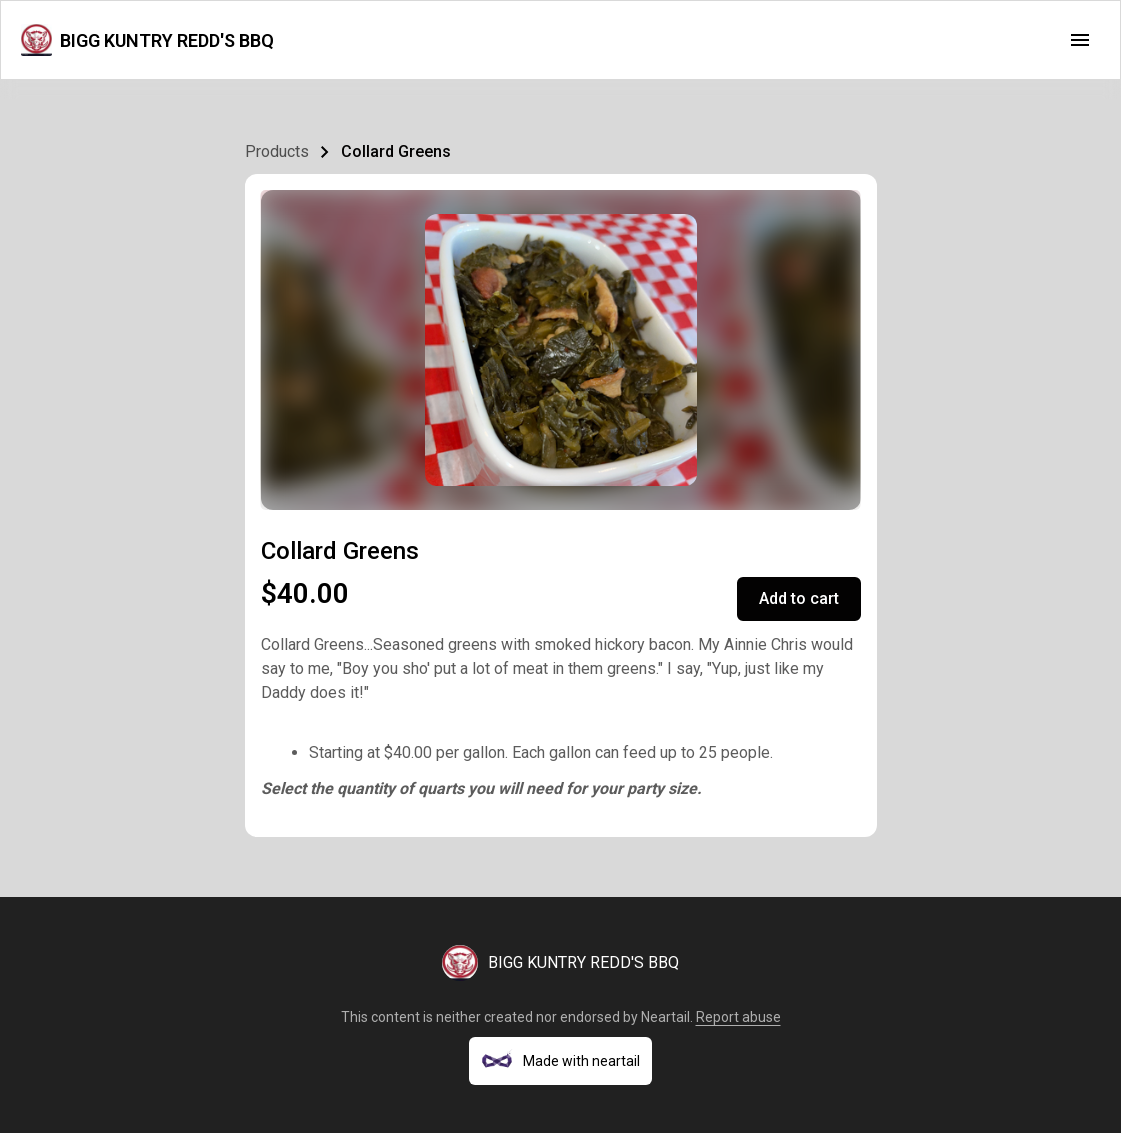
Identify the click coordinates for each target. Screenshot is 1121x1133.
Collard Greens (396, 151)
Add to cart (799, 598)
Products (277, 151)
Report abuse (738, 1017)
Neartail (665, 1017)
